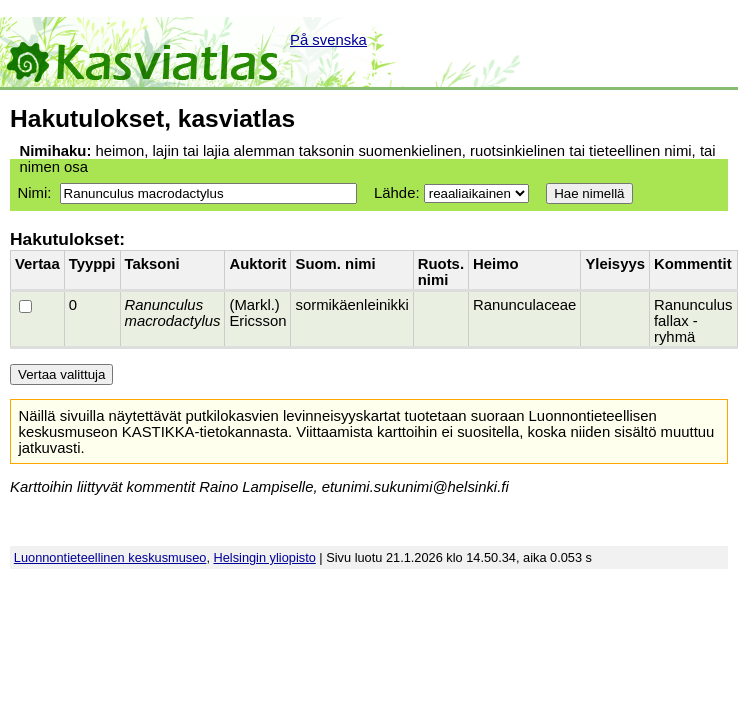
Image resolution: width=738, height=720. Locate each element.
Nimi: (34, 193)
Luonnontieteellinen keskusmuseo (110, 557)
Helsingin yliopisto (265, 557)
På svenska (328, 40)
